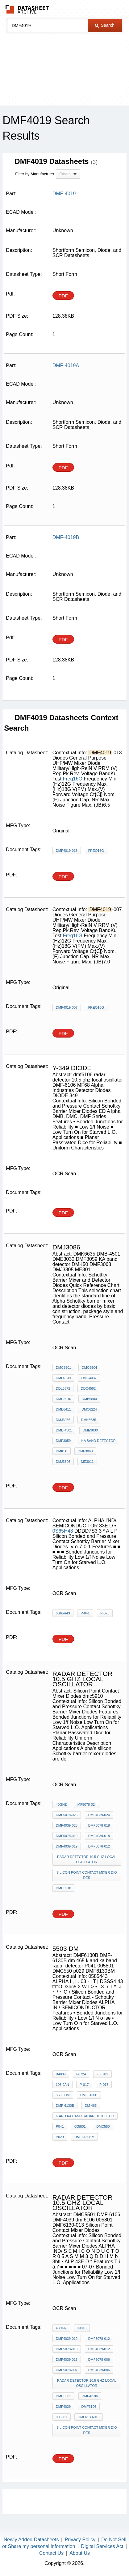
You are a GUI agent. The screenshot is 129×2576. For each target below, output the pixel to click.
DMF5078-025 (66, 1815)
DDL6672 (63, 1388)
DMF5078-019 (66, 1836)
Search (104, 25)
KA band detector (98, 1441)
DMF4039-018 (99, 1836)
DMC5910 (63, 1399)
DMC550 (103, 2126)
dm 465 (91, 2105)
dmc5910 (63, 1888)
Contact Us (51, 2553)
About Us (79, 2553)
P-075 (103, 2084)
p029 (60, 2137)
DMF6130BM (84, 2137)
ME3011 (87, 1461)
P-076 (104, 1613)
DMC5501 (63, 1367)
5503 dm (63, 2095)
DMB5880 (89, 1399)
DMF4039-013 (66, 2359)
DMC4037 (89, 1378)
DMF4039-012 (99, 2349)
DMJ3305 (63, 1461)
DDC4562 (88, 1388)
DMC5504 (89, 1367)
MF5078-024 (87, 1804)
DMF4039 (63, 2406)
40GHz (61, 1804)
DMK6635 (88, 1420)
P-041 (85, 1613)
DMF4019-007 (66, 1007)
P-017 (84, 2084)
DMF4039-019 (66, 1846)
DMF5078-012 (99, 1846)
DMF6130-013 (88, 2417)
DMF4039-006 (99, 2370)
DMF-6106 (90, 2396)
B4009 (61, 2074)
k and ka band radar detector (85, 2116)
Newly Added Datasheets (31, 2539)
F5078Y (103, 2074)
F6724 (81, 2074)
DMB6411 (63, 1409)
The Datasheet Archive (27, 9)
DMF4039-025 (66, 1825)
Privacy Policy (80, 2539)
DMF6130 (63, 1378)
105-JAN (62, 2084)
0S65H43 (62, 1531)
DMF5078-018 (99, 1825)
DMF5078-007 (66, 2370)
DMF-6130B (65, 2105)
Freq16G (72, 778)
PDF (63, 295)
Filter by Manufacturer (34, 174)
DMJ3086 (63, 1420)
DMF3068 (85, 1451)
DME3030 (90, 1430)
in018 (81, 2328)
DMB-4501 (64, 1430)
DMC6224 (89, 1409)
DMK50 (61, 1451)
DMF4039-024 (99, 1815)
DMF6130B (89, 2095)
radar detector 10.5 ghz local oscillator (86, 1859)
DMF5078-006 (99, 2359)
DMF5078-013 (66, 2349)
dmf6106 (88, 2406)
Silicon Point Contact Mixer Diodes (86, 1875)
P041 (60, 2126)
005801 (80, 2126)
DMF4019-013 (66, 850)
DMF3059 (63, 1441)
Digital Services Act (102, 2546)
